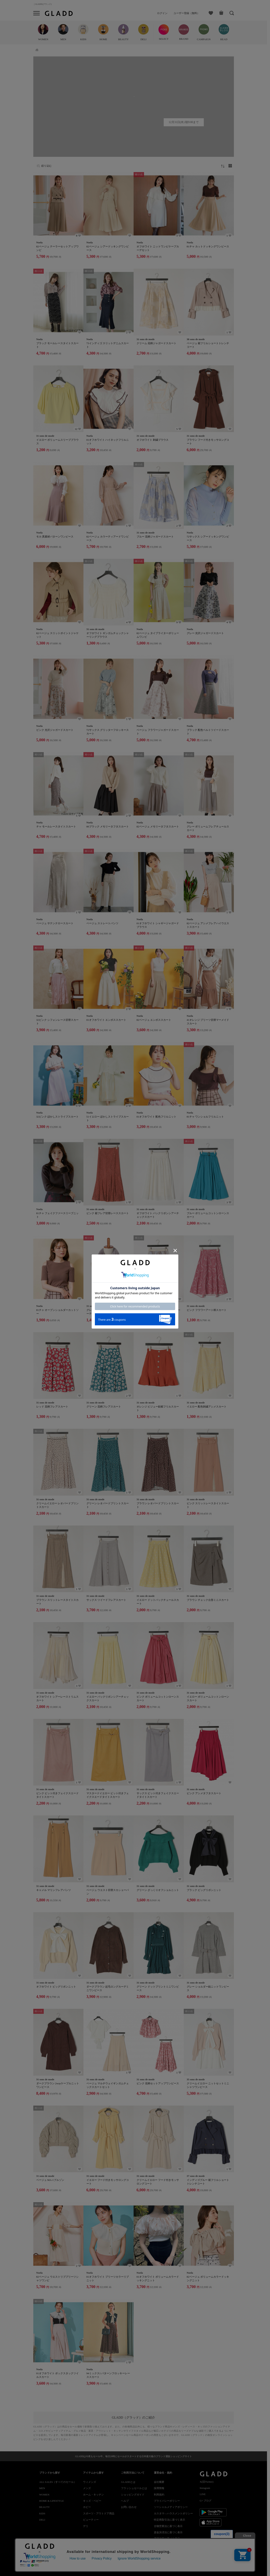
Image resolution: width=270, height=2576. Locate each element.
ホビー (87, 2507)
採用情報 (159, 2488)
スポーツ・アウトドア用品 (98, 2513)
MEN (42, 2488)
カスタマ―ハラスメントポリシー (173, 2513)
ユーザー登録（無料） (187, 13)
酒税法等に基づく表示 (167, 2538)
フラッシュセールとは (134, 2488)
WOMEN (44, 2494)
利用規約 (159, 2494)
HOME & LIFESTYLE (51, 2500)
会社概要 (159, 2481)
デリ (85, 2526)
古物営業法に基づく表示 (168, 2526)
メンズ (87, 2488)
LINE (203, 2494)
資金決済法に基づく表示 (168, 2532)
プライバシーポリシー (167, 2500)
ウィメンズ (89, 2481)
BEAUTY (44, 2507)
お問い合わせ (129, 2507)
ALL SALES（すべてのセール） (57, 2481)
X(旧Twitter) (206, 2481)
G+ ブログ (205, 2500)
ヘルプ (125, 2500)
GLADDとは (128, 2481)
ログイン (162, 13)
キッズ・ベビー (92, 2500)
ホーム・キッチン (93, 2494)
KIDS (42, 2513)
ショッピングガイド (132, 2494)
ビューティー (91, 2519)
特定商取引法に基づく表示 (169, 2519)
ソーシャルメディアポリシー (171, 2507)
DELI (42, 2519)
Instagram (205, 2487)
